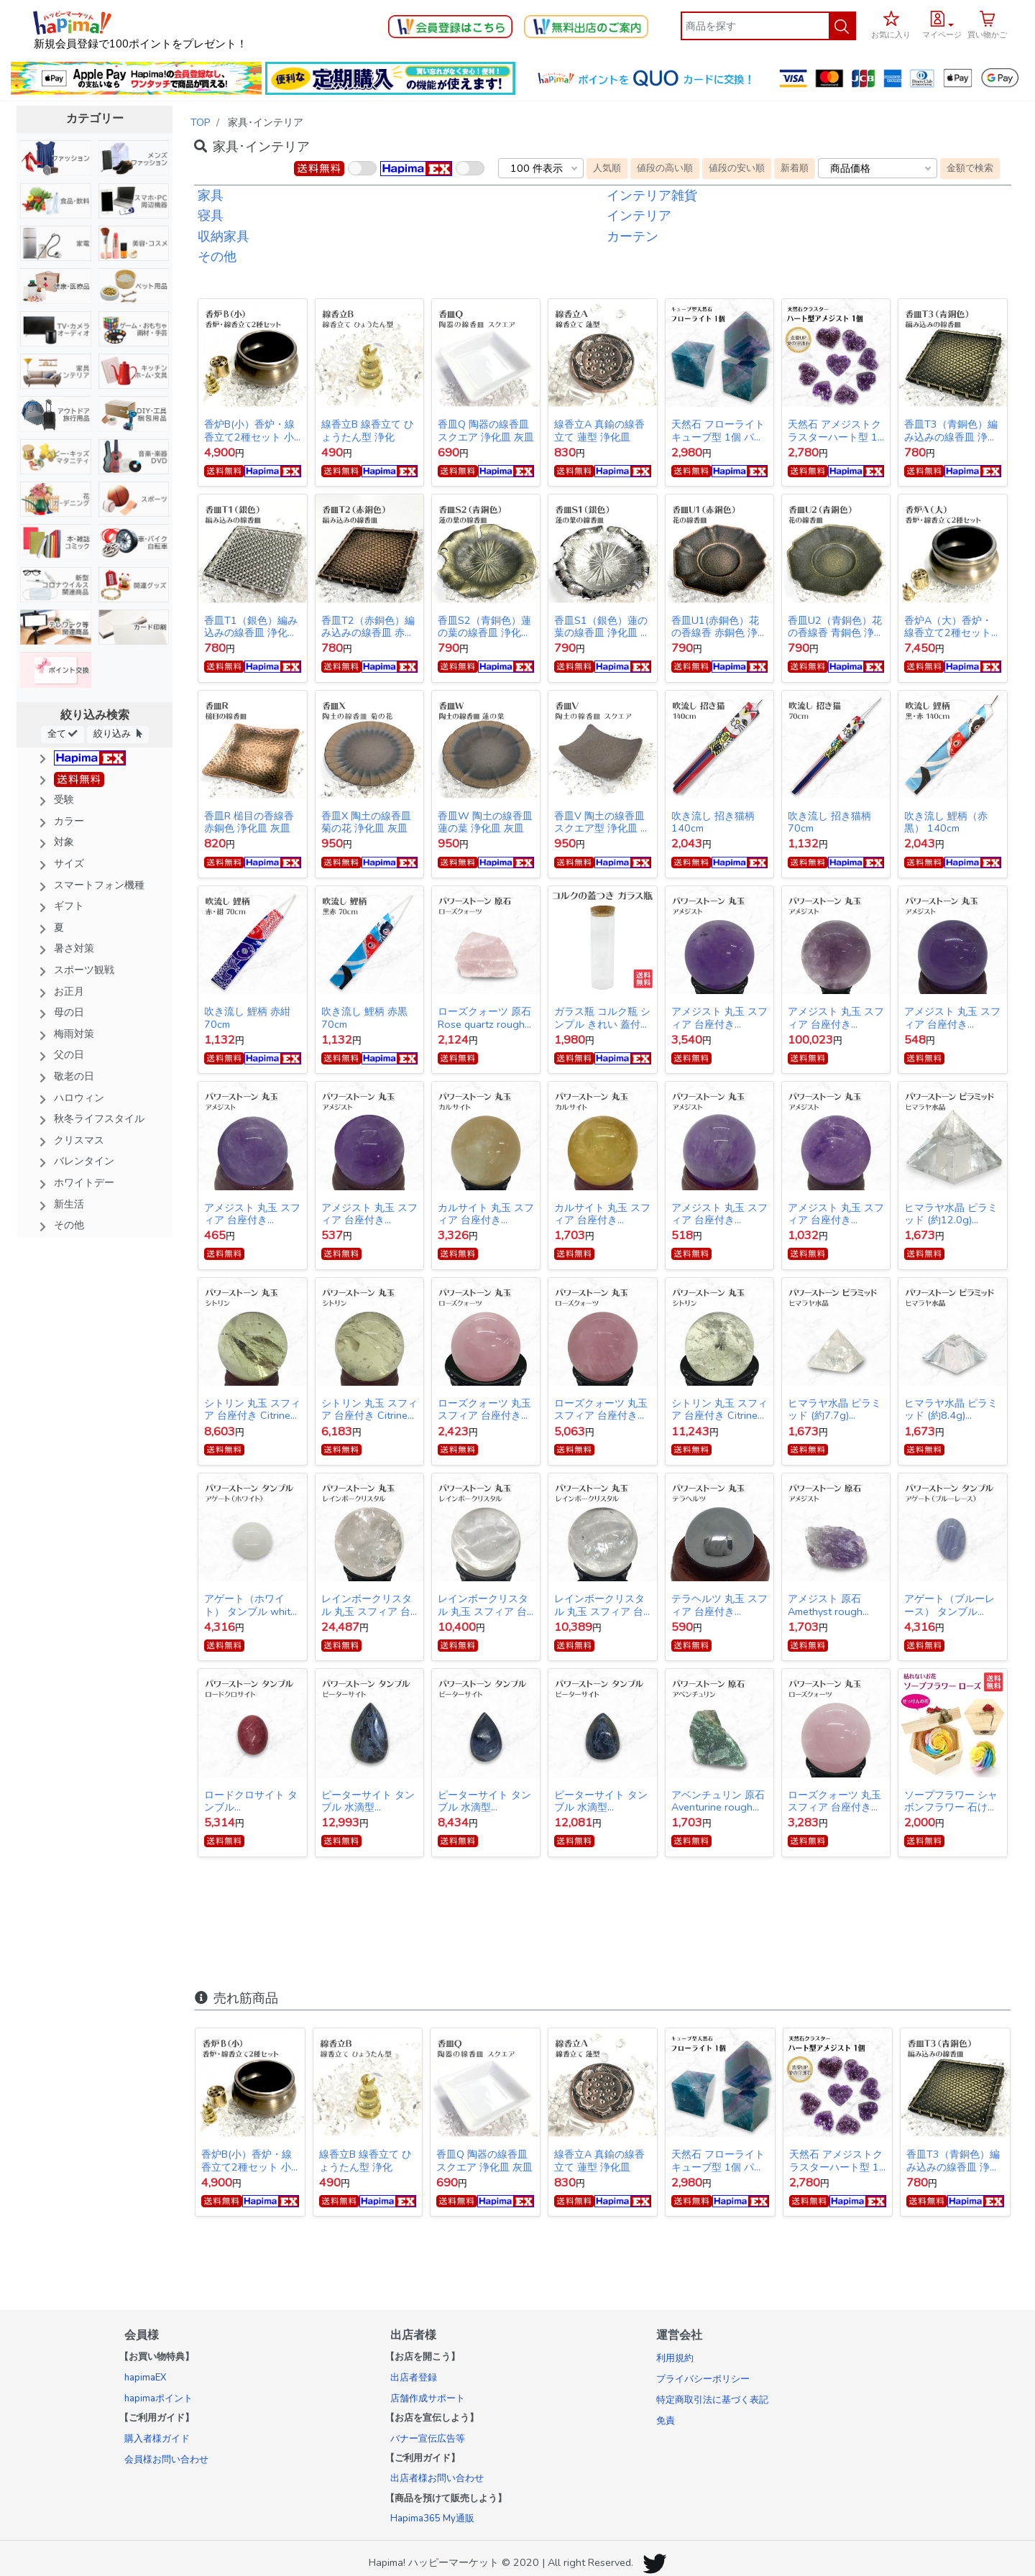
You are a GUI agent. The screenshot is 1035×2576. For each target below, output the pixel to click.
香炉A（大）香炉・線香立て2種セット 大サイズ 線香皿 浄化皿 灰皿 (952, 627)
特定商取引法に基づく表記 (712, 2399)
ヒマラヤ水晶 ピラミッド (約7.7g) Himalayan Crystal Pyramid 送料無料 (834, 1409)
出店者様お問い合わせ (437, 2478)
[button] (942, 23)
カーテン (632, 236)
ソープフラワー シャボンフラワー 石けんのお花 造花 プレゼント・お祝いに (952, 1801)
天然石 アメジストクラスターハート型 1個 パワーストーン (834, 430)
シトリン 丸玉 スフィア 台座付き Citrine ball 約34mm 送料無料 (369, 1409)
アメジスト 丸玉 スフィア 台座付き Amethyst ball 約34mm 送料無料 (836, 1214)
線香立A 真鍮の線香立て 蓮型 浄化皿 (599, 430)
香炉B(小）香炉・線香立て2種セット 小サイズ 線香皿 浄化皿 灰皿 (252, 430)
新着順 (795, 168)
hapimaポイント (158, 2398)
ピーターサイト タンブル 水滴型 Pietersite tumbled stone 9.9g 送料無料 (485, 1801)
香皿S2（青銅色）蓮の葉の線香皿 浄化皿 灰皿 (484, 627)
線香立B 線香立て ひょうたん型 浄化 (367, 430)
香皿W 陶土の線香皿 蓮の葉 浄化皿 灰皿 (485, 822)
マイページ (942, 34)
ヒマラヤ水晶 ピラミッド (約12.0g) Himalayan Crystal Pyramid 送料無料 (951, 1214)
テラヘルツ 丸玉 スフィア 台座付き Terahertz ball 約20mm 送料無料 (719, 1605)
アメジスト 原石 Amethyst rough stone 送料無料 (825, 1605)
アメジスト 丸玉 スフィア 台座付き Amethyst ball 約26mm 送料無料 (252, 1214)
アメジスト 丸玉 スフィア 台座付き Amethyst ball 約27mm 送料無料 (369, 1214)
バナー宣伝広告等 (427, 2438)
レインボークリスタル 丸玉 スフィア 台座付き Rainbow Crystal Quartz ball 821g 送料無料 (366, 1605)
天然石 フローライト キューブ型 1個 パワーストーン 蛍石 (718, 430)
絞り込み (117, 733)
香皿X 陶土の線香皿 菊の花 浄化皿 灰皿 (366, 822)
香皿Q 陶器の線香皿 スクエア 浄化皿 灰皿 (486, 430)
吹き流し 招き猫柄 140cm (713, 822)
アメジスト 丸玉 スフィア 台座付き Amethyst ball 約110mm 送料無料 (836, 1018)
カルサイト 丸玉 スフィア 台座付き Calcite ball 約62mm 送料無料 (486, 1214)
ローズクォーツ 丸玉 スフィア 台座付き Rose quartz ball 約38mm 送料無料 (834, 1801)
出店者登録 (413, 2377)
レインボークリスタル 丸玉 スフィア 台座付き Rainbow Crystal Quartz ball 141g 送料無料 (599, 1605)
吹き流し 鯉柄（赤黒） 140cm (946, 822)
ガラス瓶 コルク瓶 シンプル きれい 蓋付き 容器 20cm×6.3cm (602, 1018)
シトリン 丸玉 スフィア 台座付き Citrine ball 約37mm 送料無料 (252, 1409)
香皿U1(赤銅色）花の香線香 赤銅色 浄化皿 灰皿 (719, 627)
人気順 (607, 168)
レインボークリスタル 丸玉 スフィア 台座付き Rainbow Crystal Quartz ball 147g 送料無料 (483, 1605)
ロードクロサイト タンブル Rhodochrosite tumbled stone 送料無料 (251, 1801)
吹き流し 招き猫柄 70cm (829, 822)
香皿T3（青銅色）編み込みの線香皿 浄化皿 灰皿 (951, 430)
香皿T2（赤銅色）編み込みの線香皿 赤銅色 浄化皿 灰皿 (368, 627)
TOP (200, 122)
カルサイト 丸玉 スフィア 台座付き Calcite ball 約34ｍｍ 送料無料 (602, 1214)
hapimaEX (145, 2377)
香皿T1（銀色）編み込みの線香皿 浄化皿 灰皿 (251, 627)
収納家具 (223, 236)
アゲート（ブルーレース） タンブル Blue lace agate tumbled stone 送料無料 (949, 1605)
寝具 (211, 215)
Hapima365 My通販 (432, 2518)
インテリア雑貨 (652, 195)
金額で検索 (970, 168)
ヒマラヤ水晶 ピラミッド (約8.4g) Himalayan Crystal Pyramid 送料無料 (951, 1409)
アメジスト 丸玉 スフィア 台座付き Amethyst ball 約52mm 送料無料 (719, 1018)
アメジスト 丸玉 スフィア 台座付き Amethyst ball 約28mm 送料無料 (952, 1018)
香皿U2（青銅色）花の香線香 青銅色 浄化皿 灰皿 (836, 627)
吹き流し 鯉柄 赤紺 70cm (247, 1018)
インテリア (639, 215)
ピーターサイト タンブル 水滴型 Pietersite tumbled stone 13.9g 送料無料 (368, 1801)
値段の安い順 (737, 168)
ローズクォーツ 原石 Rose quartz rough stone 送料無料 (484, 1018)
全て (62, 733)
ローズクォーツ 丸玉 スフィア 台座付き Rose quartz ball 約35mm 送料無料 (484, 1409)
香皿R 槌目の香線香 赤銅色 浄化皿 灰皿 (249, 822)
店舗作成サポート (427, 2398)
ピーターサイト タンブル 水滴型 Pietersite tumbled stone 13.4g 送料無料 (601, 1801)
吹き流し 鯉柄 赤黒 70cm (364, 1018)
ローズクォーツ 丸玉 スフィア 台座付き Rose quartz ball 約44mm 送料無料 (601, 1409)
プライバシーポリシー (703, 2379)
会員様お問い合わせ (166, 2459)
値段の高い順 (665, 168)
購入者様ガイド (157, 2438)
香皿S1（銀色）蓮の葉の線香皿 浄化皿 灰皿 (602, 627)
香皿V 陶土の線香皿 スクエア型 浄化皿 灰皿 (602, 822)
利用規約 (675, 2358)
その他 (217, 256)
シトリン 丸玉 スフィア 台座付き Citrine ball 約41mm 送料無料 (719, 1409)
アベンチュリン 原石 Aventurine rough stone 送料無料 (718, 1801)
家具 (211, 195)
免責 (665, 2420)
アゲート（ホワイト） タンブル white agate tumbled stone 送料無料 (250, 1605)
